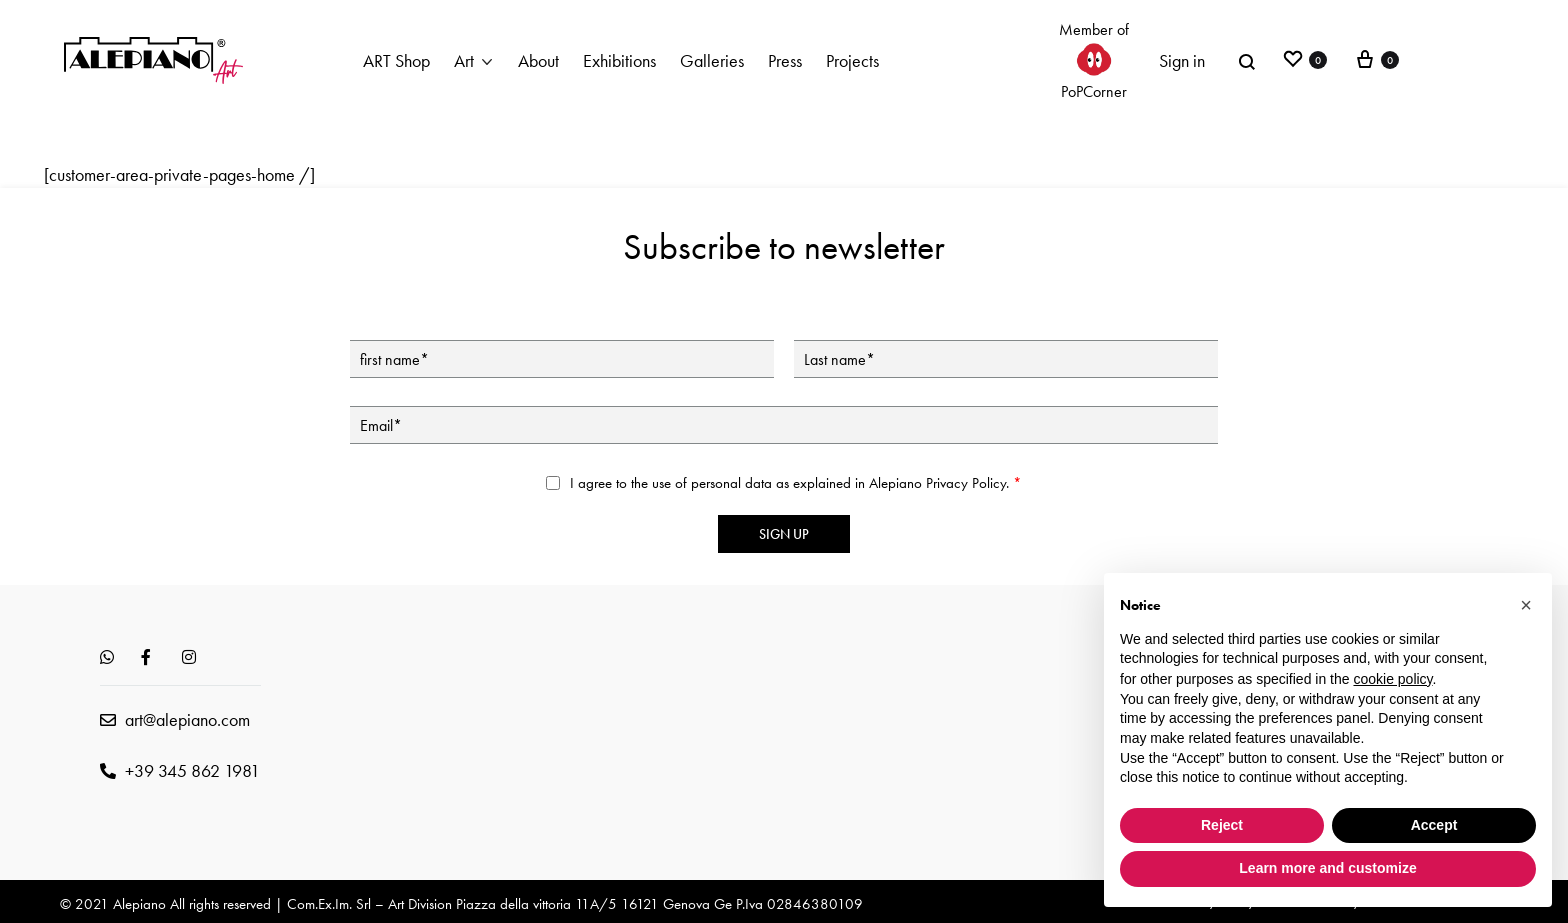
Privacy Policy (966, 483)
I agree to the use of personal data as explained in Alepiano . (796, 483)
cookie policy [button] (1392, 679)
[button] (1526, 605)
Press (785, 60)
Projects (852, 60)
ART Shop (396, 60)
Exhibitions (619, 60)
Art (464, 60)
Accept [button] (1434, 825)
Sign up (784, 534)
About (538, 60)
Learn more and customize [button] (1327, 868)
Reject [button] (1222, 825)
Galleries (712, 60)
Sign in (1182, 60)
